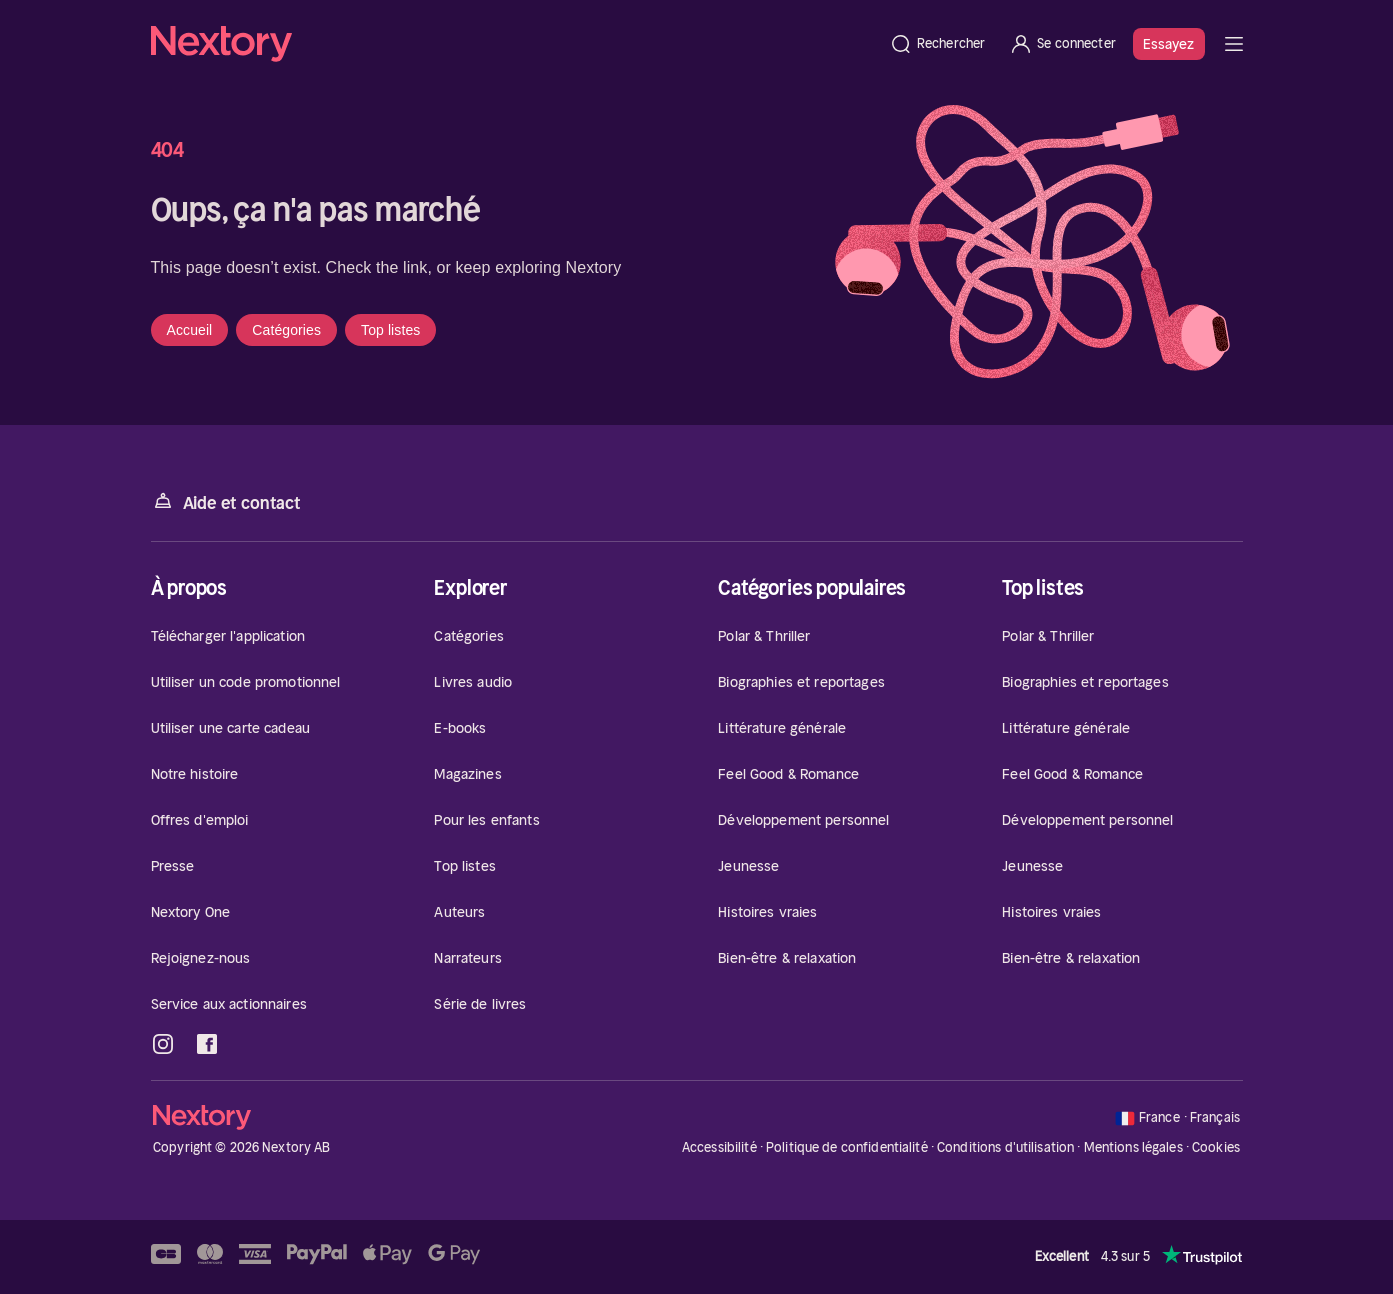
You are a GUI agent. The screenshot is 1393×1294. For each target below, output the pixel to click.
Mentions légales (1133, 1147)
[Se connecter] (1062, 44)
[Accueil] (514, 44)
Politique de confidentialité (847, 1147)
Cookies (1216, 1148)
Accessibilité (719, 1147)
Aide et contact (226, 501)
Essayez (1169, 44)
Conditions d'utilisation (1005, 1147)
